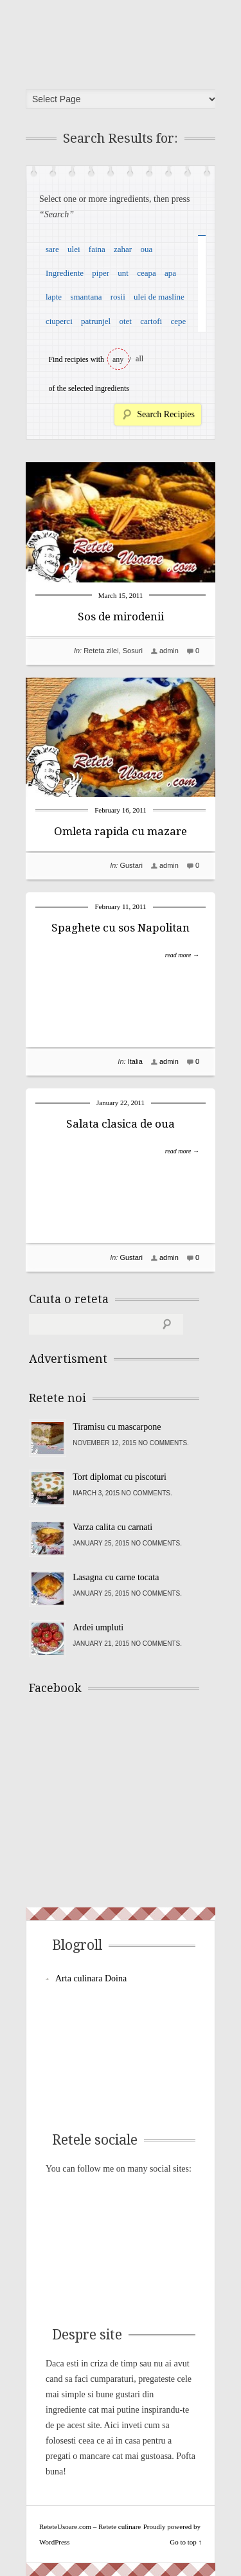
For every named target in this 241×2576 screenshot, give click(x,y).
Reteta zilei (101, 650)
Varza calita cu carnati (112, 1527)
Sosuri (133, 650)
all (139, 358)
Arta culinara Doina (91, 1978)
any (117, 359)
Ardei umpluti (98, 1627)
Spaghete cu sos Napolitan (120, 927)
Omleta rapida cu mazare (120, 831)
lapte (54, 297)
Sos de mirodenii (121, 616)
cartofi (151, 321)
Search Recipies (166, 414)
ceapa (146, 273)
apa (170, 273)
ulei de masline (159, 297)
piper (100, 273)
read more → (182, 955)
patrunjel (96, 321)
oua (146, 249)
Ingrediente (65, 273)
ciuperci (59, 321)
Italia (135, 1061)
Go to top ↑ (186, 2542)
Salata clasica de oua (120, 1123)
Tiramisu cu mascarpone (117, 1427)
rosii (118, 297)
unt (123, 273)
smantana (86, 297)
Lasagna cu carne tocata (116, 1577)
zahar (123, 249)
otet (125, 321)
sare (52, 249)
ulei (73, 249)
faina (97, 249)
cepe (178, 321)
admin (169, 650)
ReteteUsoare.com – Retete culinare (125, 40)
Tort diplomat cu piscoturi (119, 1477)
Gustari (131, 865)
